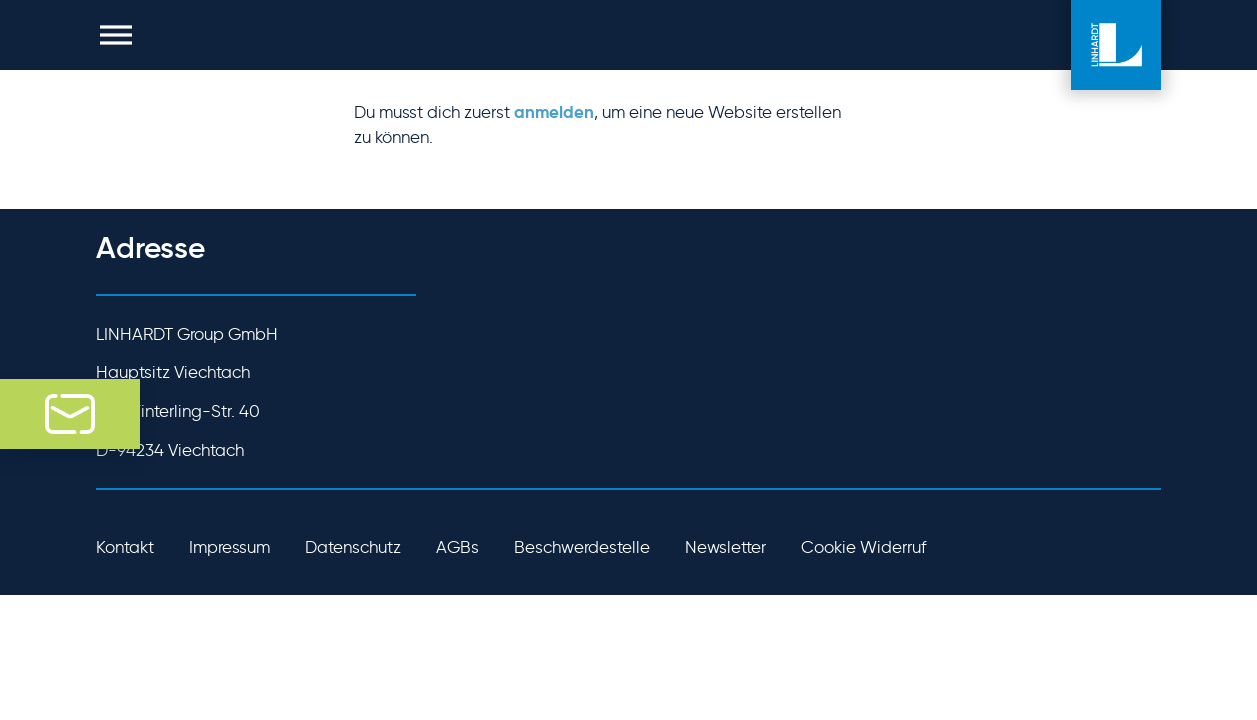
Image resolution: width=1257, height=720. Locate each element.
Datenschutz (353, 547)
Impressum (229, 547)
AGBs (457, 547)
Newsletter (725, 547)
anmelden (554, 112)
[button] (116, 35)
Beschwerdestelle (582, 547)
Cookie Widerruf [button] (863, 547)
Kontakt (125, 547)
